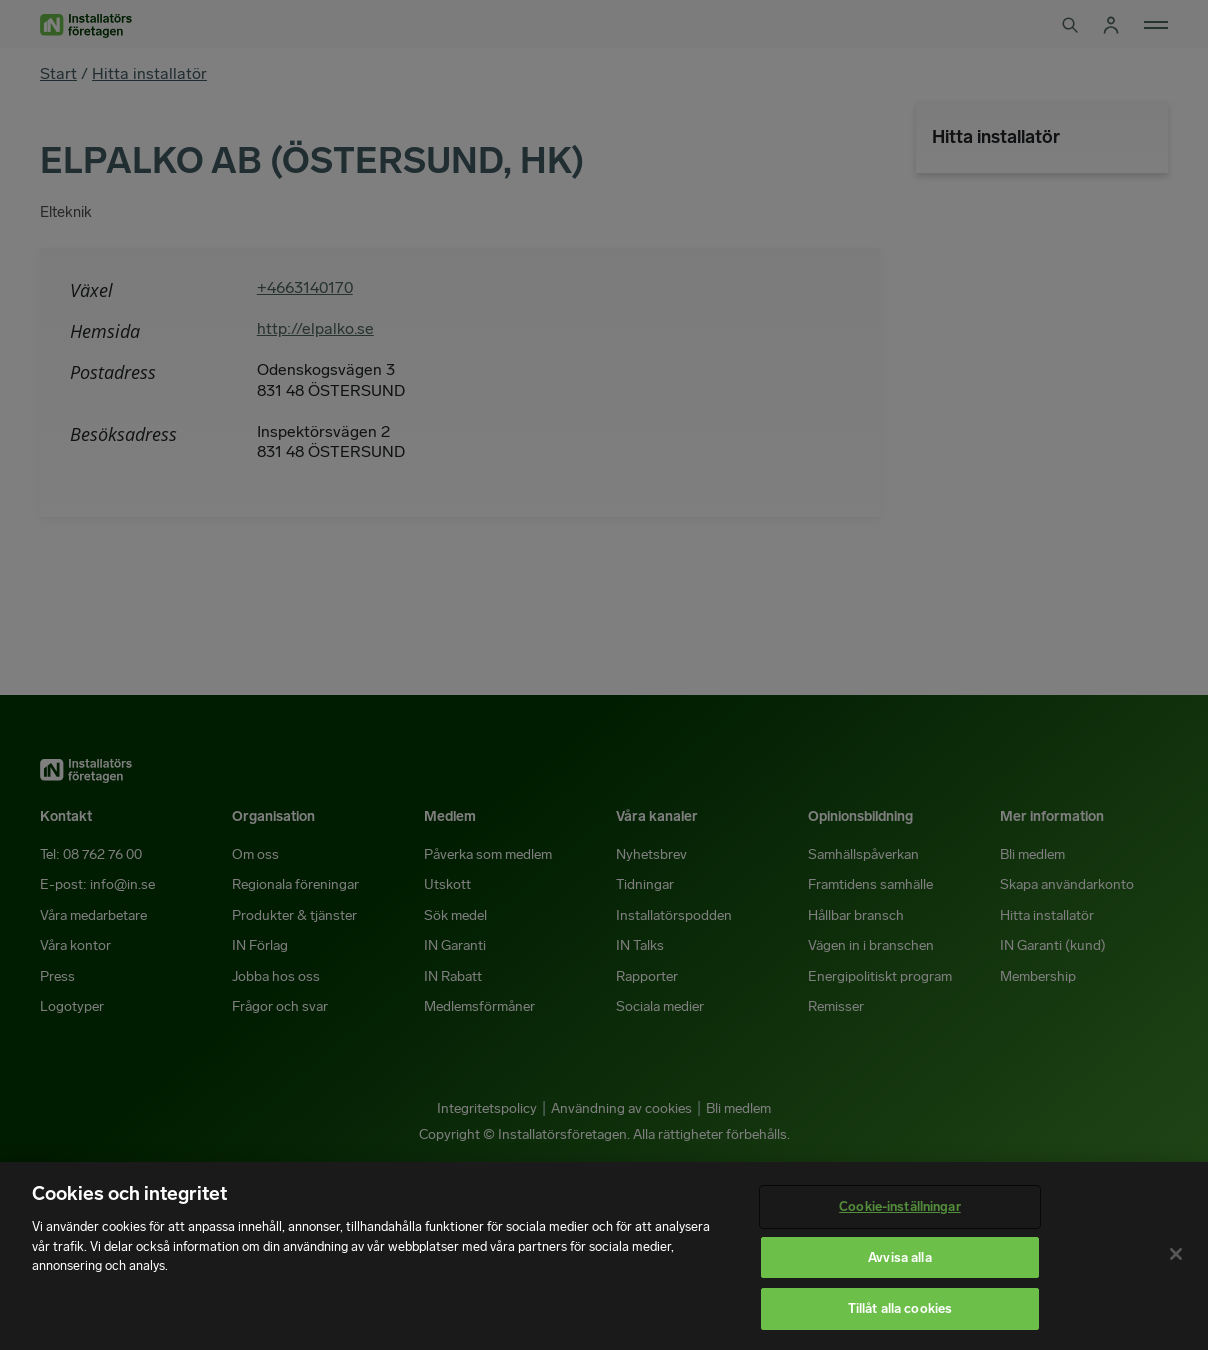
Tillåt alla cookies (900, 1308)
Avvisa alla (899, 1257)
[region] (604, 1256)
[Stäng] (1176, 1254)
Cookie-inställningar (900, 1206)
